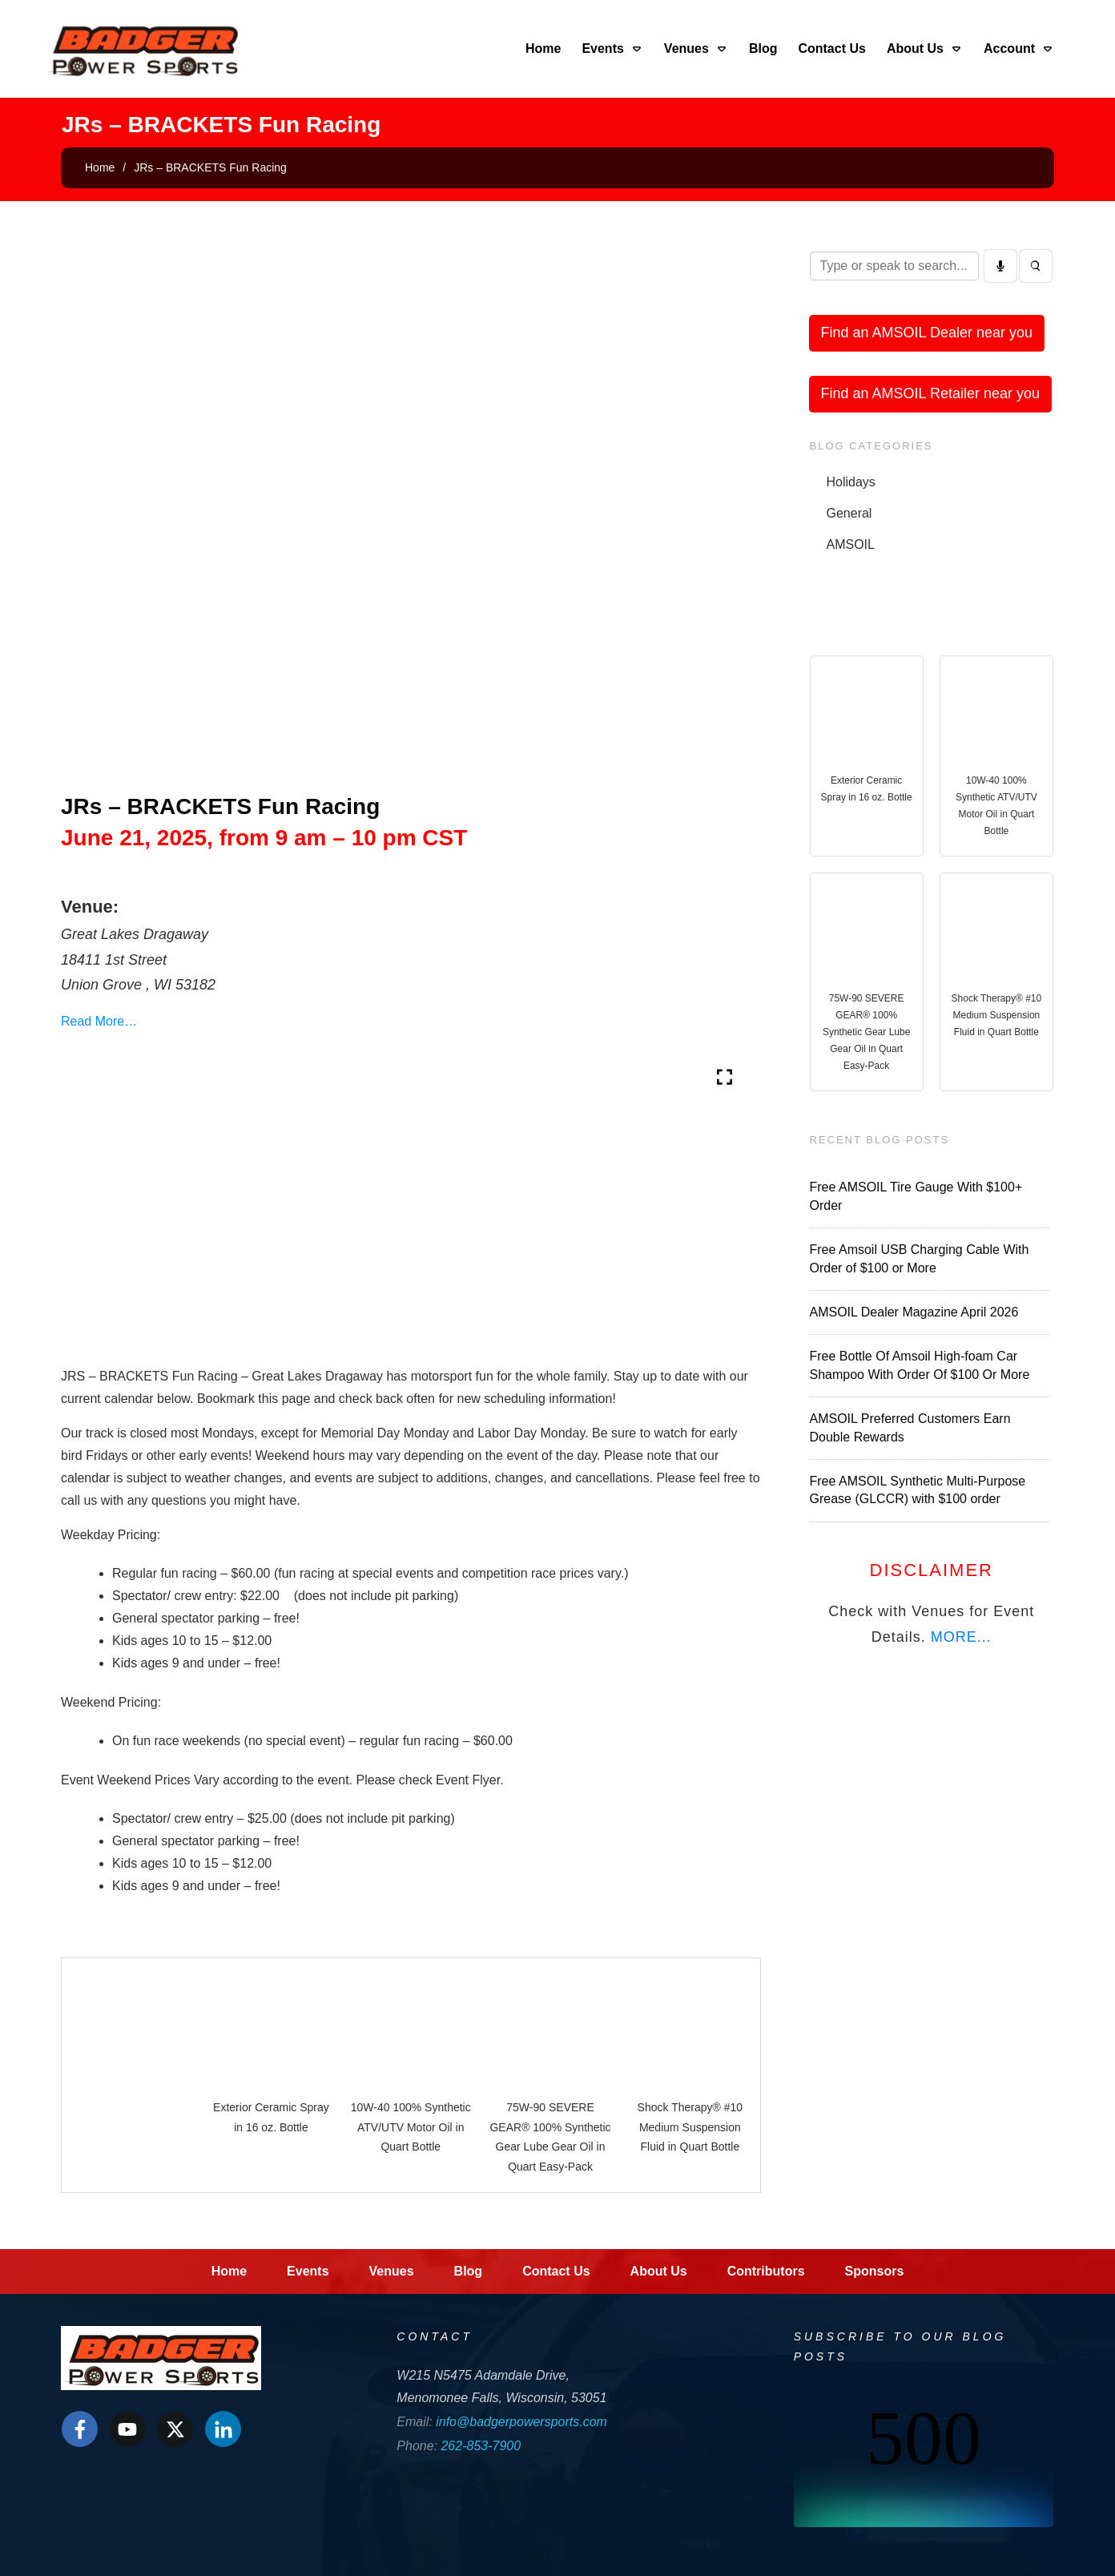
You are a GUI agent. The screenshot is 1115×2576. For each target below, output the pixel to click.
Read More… (99, 1021)
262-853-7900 (481, 2446)
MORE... (961, 1637)
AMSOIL (851, 544)
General (849, 513)
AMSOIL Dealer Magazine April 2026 (914, 1312)
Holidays (851, 482)
